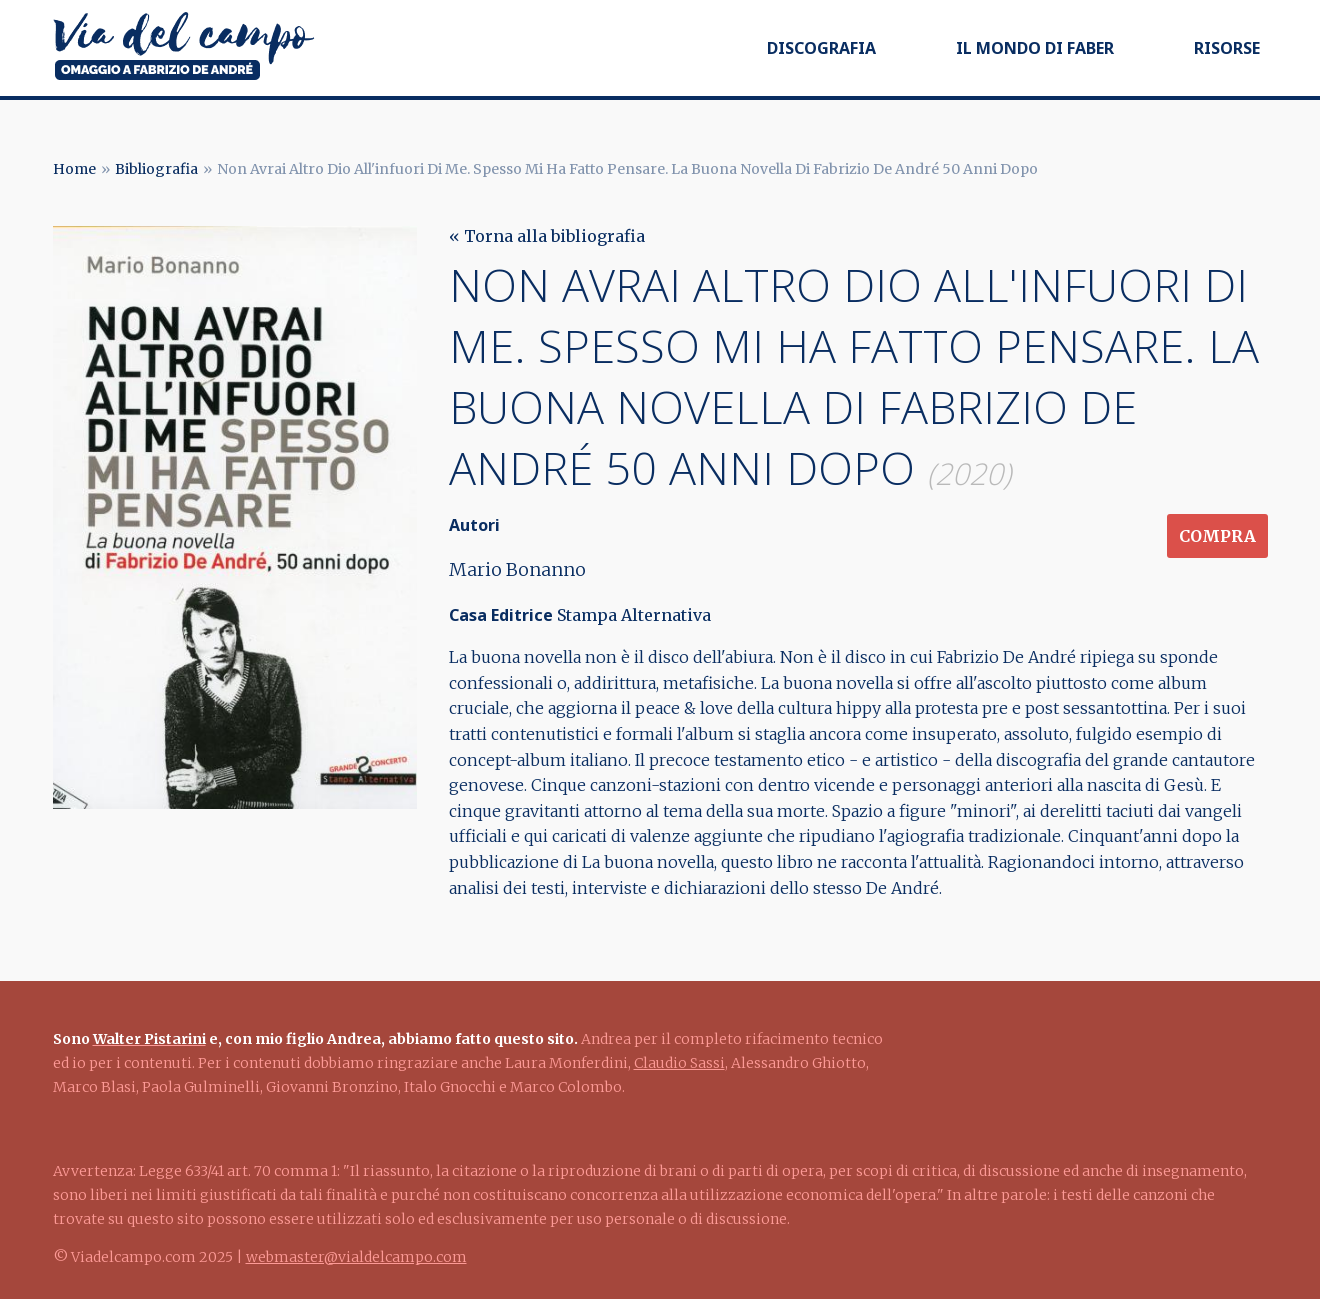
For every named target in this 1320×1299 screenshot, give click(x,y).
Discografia (821, 48)
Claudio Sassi (679, 1063)
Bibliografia (156, 169)
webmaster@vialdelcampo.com (356, 1257)
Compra (1217, 536)
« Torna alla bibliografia (547, 236)
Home (74, 169)
